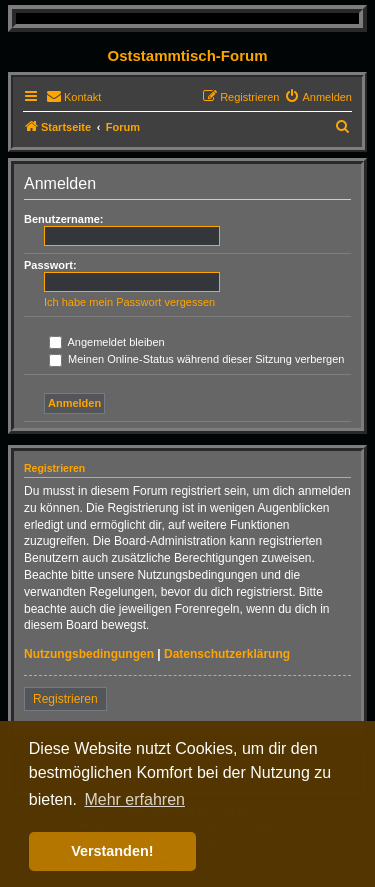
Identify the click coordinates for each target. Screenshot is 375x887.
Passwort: (50, 265)
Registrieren (65, 699)
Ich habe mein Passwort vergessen (129, 302)
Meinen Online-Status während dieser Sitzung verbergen (196, 359)
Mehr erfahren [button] (134, 799)
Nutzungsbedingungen (89, 654)
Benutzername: (63, 219)
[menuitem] (73, 97)
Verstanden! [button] (112, 851)
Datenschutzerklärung (227, 654)
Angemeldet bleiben (107, 342)
